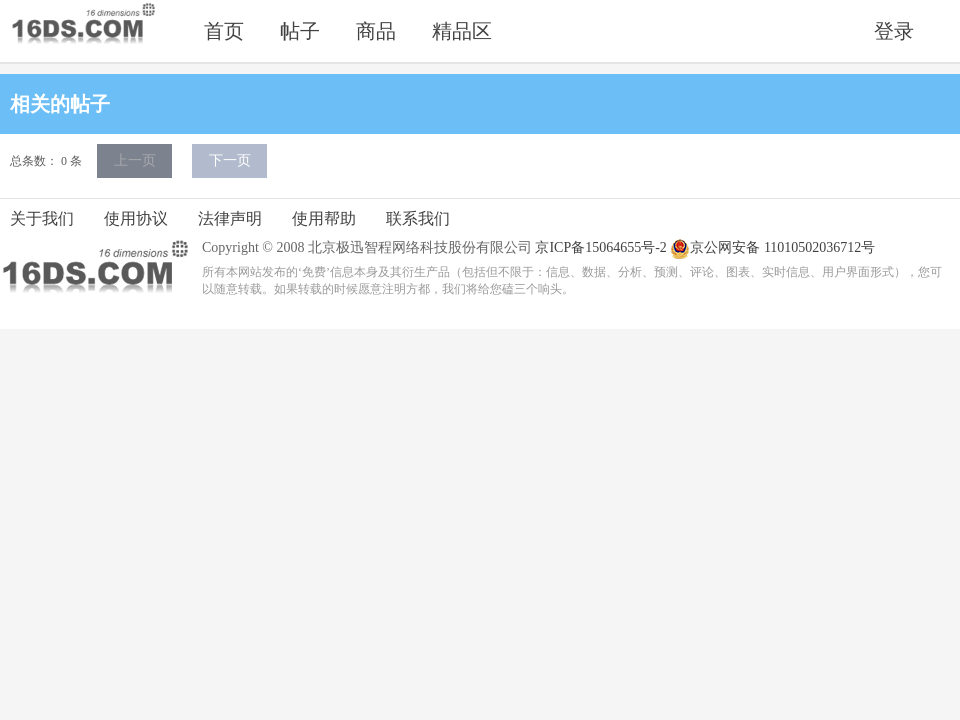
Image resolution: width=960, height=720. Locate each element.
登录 (894, 31)
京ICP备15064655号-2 (600, 247)
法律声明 (230, 218)
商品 (376, 31)
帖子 (300, 31)
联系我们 (418, 218)
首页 (224, 31)
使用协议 (136, 218)
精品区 (462, 31)
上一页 (135, 160)
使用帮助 (324, 218)
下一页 (230, 160)
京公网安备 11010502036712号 (772, 249)
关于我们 (42, 218)
